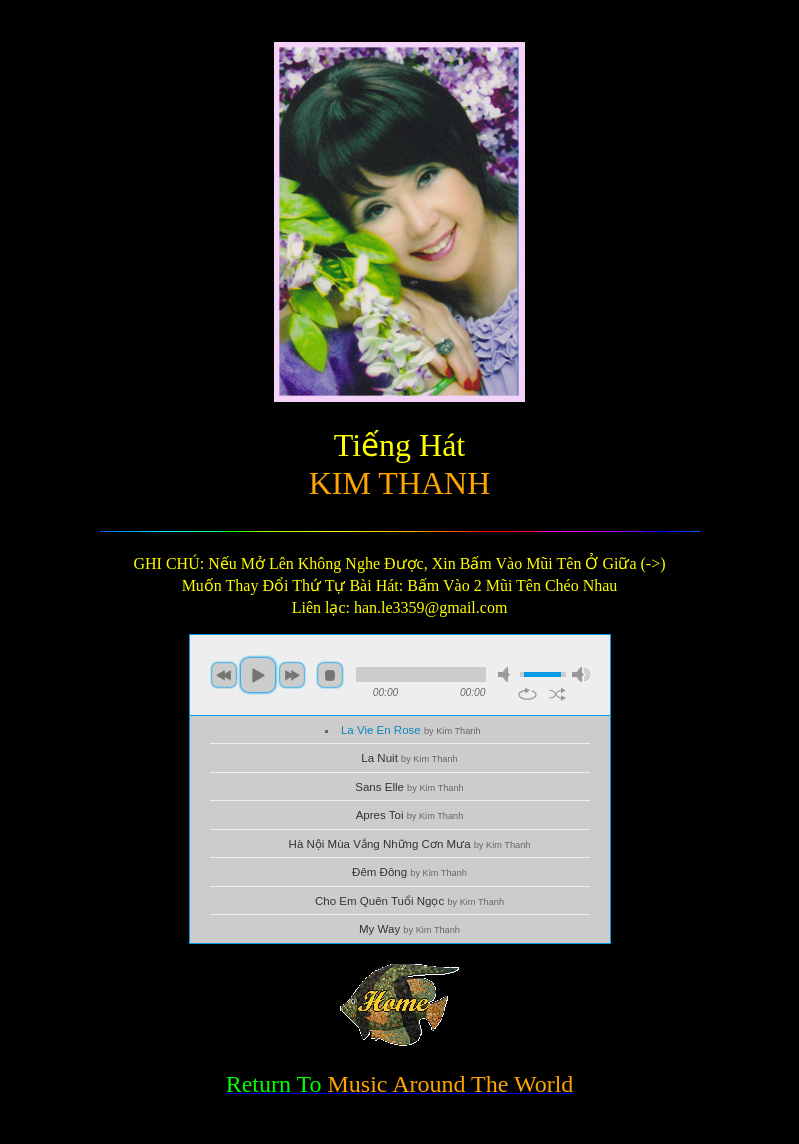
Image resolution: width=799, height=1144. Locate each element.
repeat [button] (527, 694)
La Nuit (409, 758)
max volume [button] (581, 674)
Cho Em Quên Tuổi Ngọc (409, 901)
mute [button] (507, 674)
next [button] (292, 675)
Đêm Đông (409, 872)
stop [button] (330, 675)
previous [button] (224, 675)
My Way (409, 929)
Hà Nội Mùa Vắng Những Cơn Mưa (410, 844)
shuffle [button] (557, 694)
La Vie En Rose (411, 730)
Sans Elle (409, 787)
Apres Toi (410, 815)
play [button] (258, 675)
